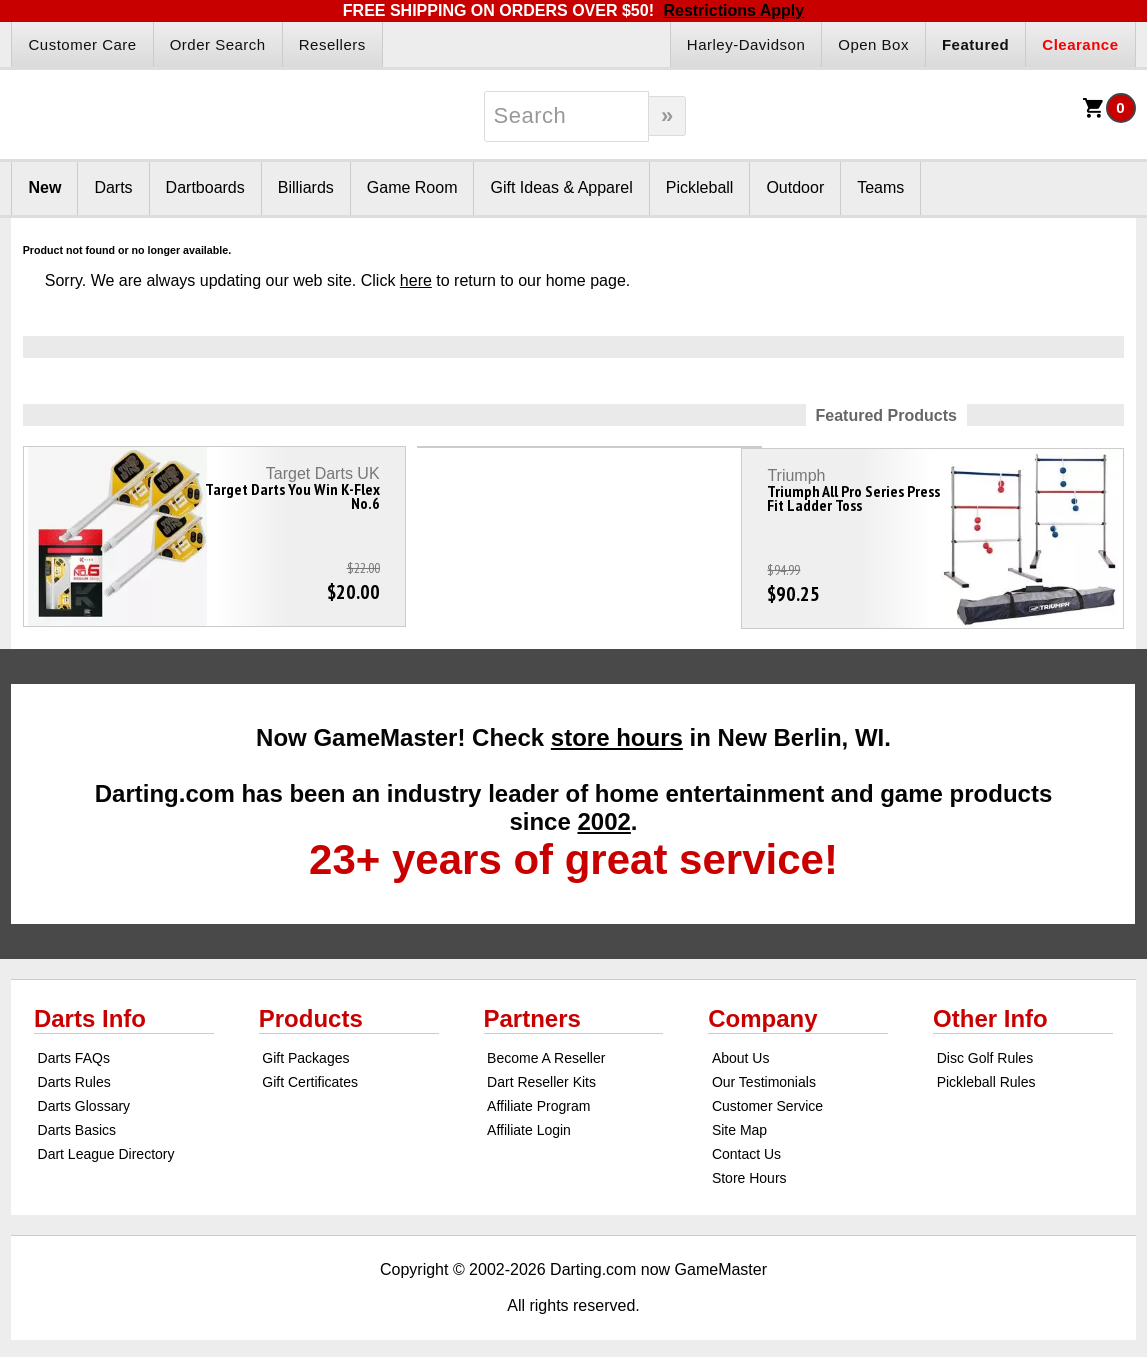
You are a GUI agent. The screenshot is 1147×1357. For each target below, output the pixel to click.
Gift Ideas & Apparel (561, 187)
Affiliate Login (529, 1120)
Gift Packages (305, 1048)
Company (762, 1008)
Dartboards (205, 187)
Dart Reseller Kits (541, 1072)
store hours (617, 727)
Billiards (306, 187)
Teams (880, 187)
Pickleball (700, 187)
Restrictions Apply (733, 10)
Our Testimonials (764, 1072)
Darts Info (90, 1008)
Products (311, 1008)
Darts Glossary (84, 1096)
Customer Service (767, 1096)
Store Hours (749, 1168)
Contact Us (746, 1144)
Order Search (218, 44)
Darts (113, 187)
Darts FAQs (74, 1048)
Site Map (739, 1120)
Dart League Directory (106, 1144)
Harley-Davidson (746, 44)
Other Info (990, 1008)
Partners (532, 1008)
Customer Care (82, 44)
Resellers (332, 44)
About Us (741, 1048)
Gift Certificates (310, 1072)
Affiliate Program (538, 1096)
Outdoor (795, 187)
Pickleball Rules (986, 1072)
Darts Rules (74, 1072)
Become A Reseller (546, 1048)
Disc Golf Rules (985, 1048)
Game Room (412, 187)
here (416, 280)
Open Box (873, 44)
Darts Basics (77, 1120)
